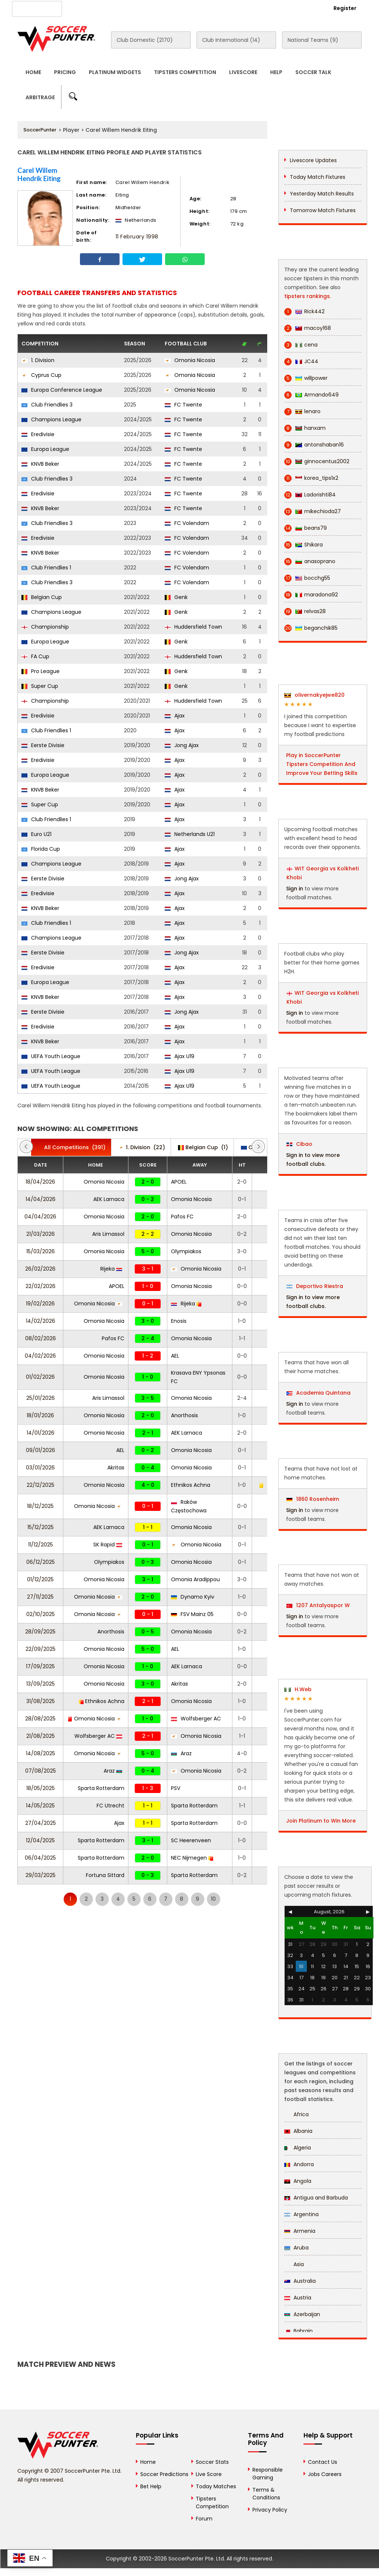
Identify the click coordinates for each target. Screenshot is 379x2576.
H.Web (298, 1689)
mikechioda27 (312, 511)
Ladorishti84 (310, 495)
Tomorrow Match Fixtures (323, 210)
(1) (203, 1147)
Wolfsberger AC (196, 1718)
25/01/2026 (40, 1398)
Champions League (51, 419)
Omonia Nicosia (190, 360)
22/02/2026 (41, 1286)
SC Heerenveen (191, 1840)
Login (304, 8)
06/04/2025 (40, 1857)
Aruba (296, 2247)
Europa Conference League (61, 390)
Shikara (303, 545)
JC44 (301, 361)
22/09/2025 (41, 1649)
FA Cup (35, 656)
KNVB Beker (40, 464)
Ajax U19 (179, 1056)
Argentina (301, 2214)
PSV (175, 1788)
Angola (297, 2181)
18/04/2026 (40, 1181)
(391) (71, 1147)
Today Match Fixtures (317, 177)
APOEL (179, 1181)
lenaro (302, 411)
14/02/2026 (40, 1321)
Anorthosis (184, 1415)
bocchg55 (307, 578)
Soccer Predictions (164, 2474)
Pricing (65, 72)
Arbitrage (40, 97)
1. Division (37, 360)
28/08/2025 (40, 1718)
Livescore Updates (313, 160)
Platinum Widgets (115, 72)
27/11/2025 (40, 1596)
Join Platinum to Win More (321, 1820)
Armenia (299, 2231)
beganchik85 (311, 628)
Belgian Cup (41, 597)
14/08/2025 (40, 1753)
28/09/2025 (40, 1631)
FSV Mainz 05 (192, 1614)
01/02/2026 (40, 1377)
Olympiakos (186, 1251)
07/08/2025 (40, 1770)
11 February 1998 (136, 236)
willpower (306, 378)
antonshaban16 (314, 445)
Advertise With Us (133, 7)
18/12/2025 (40, 1506)
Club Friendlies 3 (47, 404)
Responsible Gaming (267, 2473)
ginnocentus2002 (316, 461)
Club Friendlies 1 (46, 567)
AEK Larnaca (108, 1199)
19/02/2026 (40, 1303)
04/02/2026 (40, 1355)
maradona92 (311, 595)
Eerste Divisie (42, 745)
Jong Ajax (182, 745)
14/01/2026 (40, 1432)
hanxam (305, 428)
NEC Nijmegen (192, 1857)
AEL (175, 1355)
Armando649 (311, 395)
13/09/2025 (40, 1683)
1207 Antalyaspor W (318, 1605)
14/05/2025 (40, 1805)
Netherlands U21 (190, 834)
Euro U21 (36, 834)
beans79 (305, 528)
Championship (45, 626)
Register (344, 8)
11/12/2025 (40, 1544)
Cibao (299, 1144)
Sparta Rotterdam (101, 1788)
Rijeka (111, 1268)
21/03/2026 (40, 1234)
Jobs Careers (325, 2474)
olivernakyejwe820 (314, 695)
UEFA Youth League (50, 1056)
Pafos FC (182, 1216)
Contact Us (183, 7)
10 (213, 1899)
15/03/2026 (40, 1251)
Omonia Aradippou (195, 1579)
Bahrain (298, 2331)
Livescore (243, 72)
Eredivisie (37, 434)
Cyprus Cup (41, 375)
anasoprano (309, 561)
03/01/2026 (40, 1467)
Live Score (209, 2474)
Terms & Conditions (266, 2493)
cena (301, 345)
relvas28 (305, 611)
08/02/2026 (40, 1338)
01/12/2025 (40, 1579)
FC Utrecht (110, 1805)
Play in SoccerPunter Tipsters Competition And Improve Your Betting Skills (322, 764)
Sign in (294, 888)
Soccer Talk (313, 72)
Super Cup (39, 686)
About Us (87, 7)
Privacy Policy (269, 2509)
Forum (204, 2518)
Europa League (45, 449)
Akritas (115, 1467)
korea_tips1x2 (311, 478)
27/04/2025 (40, 1823)
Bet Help (150, 2486)
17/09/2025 (40, 1666)
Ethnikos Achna (190, 1485)
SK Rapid (107, 1544)
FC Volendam (187, 523)
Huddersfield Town (193, 626)
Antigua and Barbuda (316, 2197)
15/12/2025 (40, 1527)
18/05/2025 (40, 1788)
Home (33, 72)
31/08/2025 (40, 1701)
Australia (300, 2281)
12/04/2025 (40, 1840)
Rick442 (304, 311)
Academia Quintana (318, 1392)
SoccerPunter (39, 129)
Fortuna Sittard (105, 1875)
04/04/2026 (40, 1216)
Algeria (297, 2147)
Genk (176, 597)
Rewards (221, 7)
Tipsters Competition (185, 72)
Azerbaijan (302, 2314)
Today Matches (216, 2486)
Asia (294, 2264)
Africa (296, 2114)
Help (276, 72)
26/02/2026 (40, 1268)
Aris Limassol (108, 1234)
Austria (297, 2297)
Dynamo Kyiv (192, 1596)
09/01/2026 (40, 1450)
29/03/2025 (41, 1875)
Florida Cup (40, 849)
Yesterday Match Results (322, 193)
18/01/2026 (40, 1415)
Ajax (175, 715)
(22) (141, 1147)
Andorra (299, 2164)
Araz (181, 1753)
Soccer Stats (212, 2462)
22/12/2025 (40, 1485)
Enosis (179, 1321)
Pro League (40, 671)
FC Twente (183, 404)
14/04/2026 (41, 1199)
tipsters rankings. (307, 296)
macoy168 (307, 328)
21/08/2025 (40, 1736)
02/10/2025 (40, 1614)
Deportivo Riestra (314, 1286)
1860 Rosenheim (312, 1499)
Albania (298, 2131)
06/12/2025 (40, 1562)
